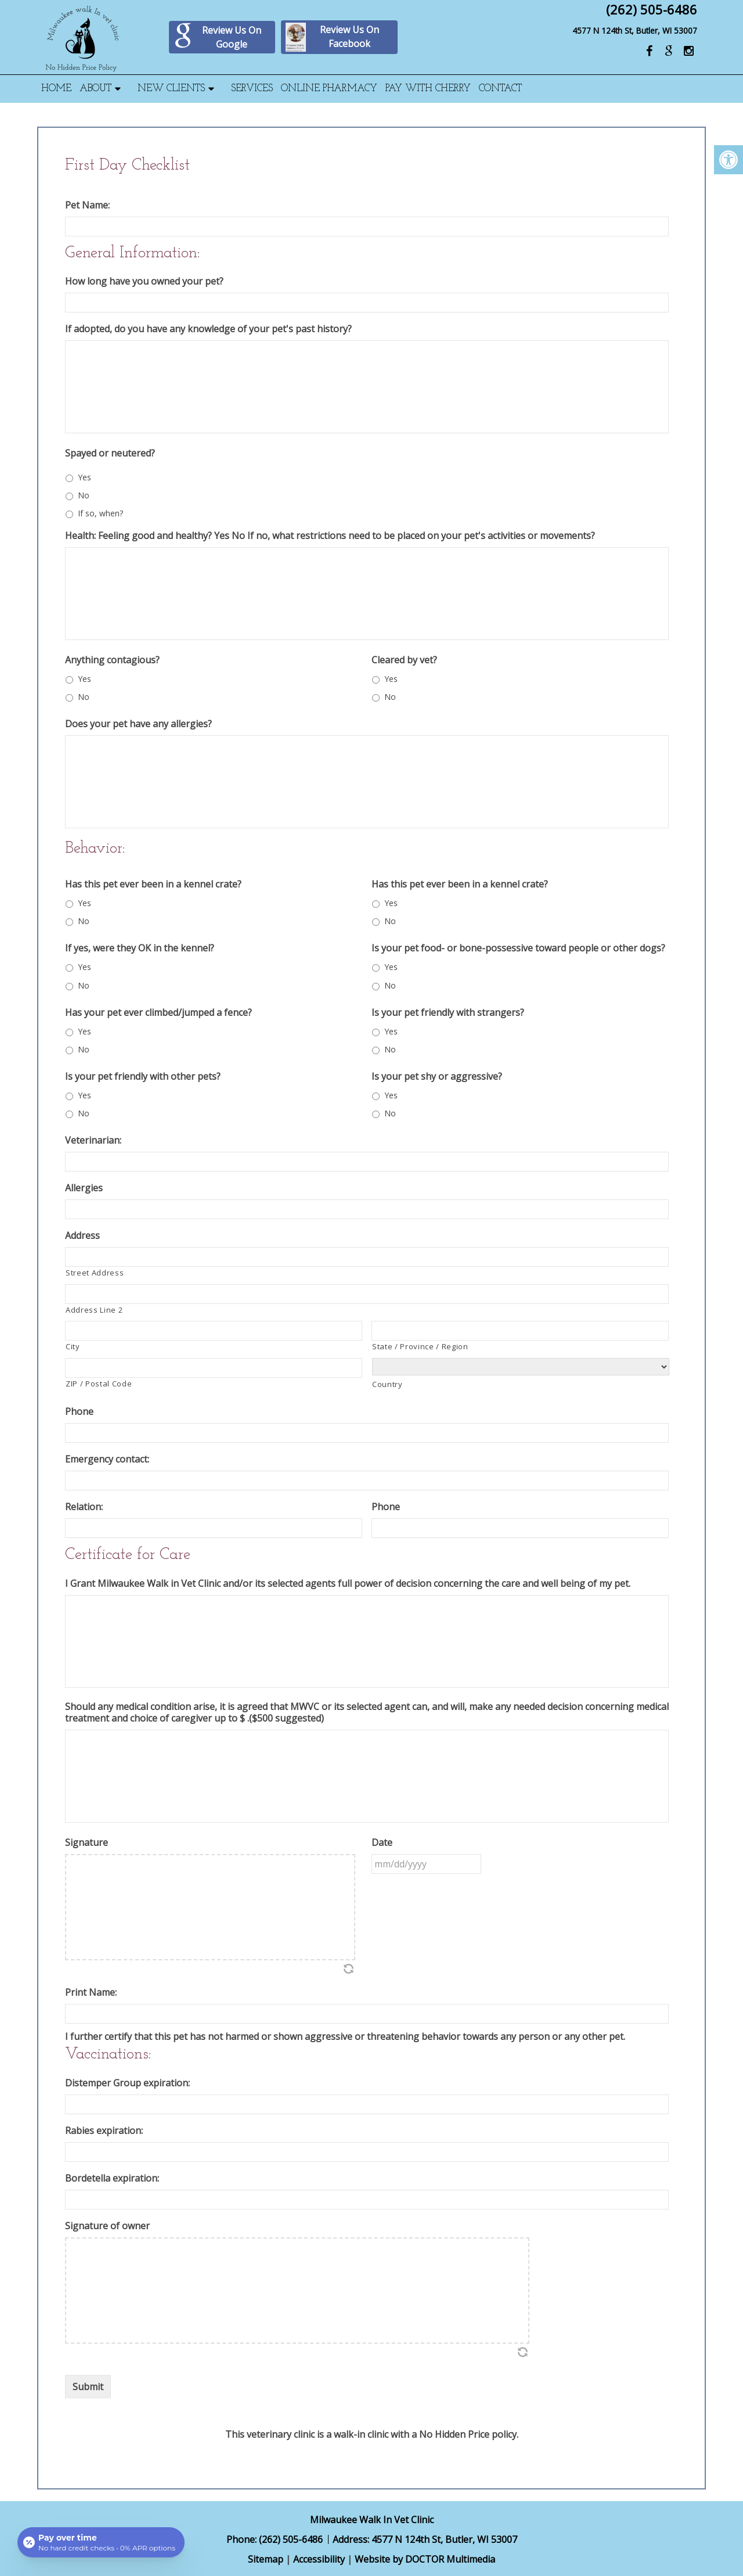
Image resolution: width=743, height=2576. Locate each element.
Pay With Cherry (428, 89)
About (95, 89)
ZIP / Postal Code (99, 1383)
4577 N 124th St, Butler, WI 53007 (634, 30)
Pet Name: (87, 205)
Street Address (95, 1272)
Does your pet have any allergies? (138, 724)
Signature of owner (107, 2226)
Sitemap (265, 2559)
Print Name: (91, 1992)
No (83, 495)
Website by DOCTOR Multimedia (425, 2559)
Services (252, 89)
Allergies (84, 1188)
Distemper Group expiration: (127, 2083)
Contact (500, 89)
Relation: (84, 1507)
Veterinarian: (93, 1140)
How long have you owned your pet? (144, 281)
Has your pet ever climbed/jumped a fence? (158, 1013)
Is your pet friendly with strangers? (448, 1013)
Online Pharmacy (329, 89)
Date (382, 1843)
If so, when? (100, 513)
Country (387, 1384)
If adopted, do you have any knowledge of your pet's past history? (208, 329)
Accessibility (319, 2559)
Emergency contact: (107, 1459)
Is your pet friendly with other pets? (143, 1076)
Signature (86, 1843)
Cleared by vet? (404, 660)
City (73, 1346)
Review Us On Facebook (332, 37)
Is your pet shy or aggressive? (437, 1076)
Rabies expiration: (104, 2131)
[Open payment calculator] (101, 2542)
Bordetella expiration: (112, 2178)
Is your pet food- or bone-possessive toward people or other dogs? (518, 948)
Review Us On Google (217, 37)
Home (56, 89)
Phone (79, 1412)
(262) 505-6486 (651, 9)
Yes (84, 477)
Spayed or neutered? (110, 453)
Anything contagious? (112, 660)
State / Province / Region (420, 1346)
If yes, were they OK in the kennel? (139, 948)
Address (82, 1236)
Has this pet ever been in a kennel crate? (153, 884)
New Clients (171, 89)
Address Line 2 (94, 1310)
